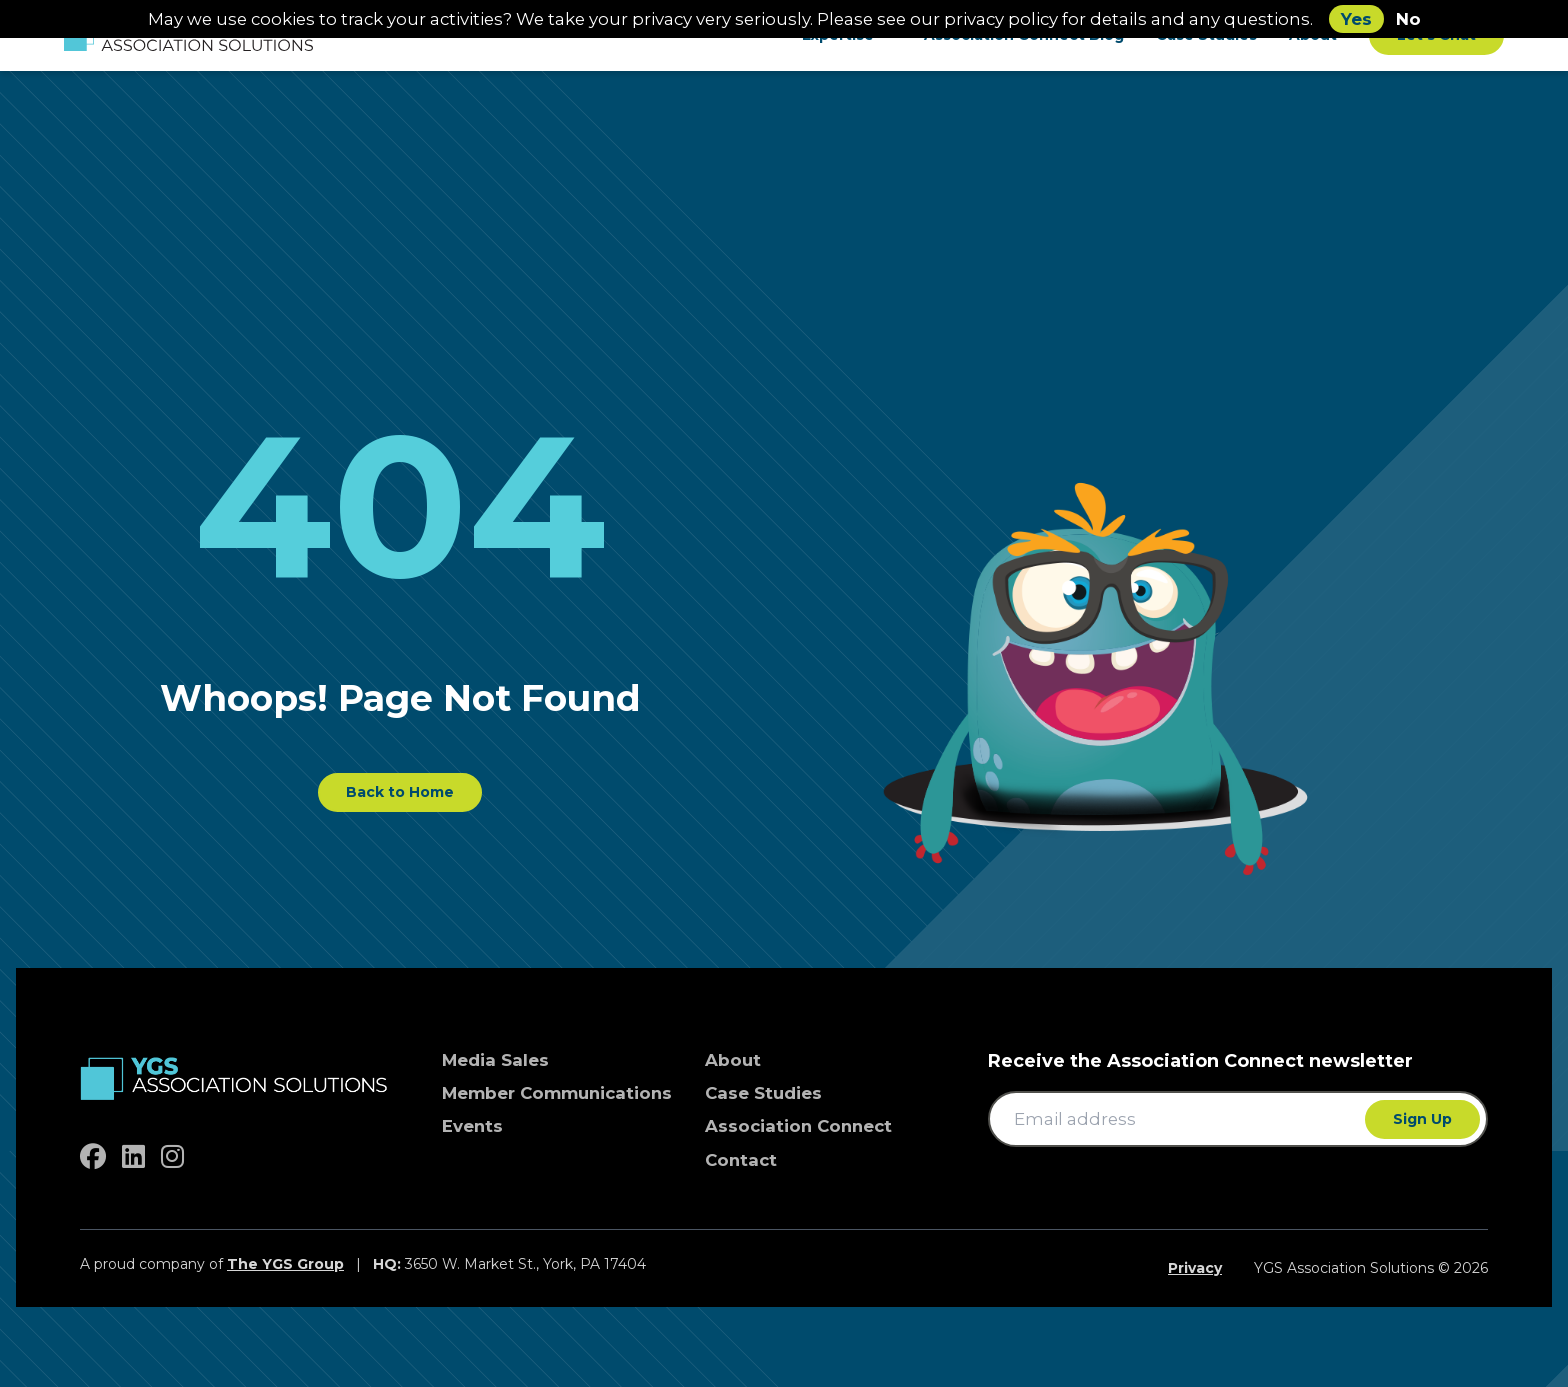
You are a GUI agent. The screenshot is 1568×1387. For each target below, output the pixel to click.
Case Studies (763, 1093)
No (1408, 19)
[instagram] (172, 1157)
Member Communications (557, 1093)
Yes (1356, 19)
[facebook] (93, 1157)
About (733, 1060)
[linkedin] (133, 1157)
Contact (741, 1160)
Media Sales (495, 1060)
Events (472, 1126)
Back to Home (400, 792)
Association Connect (798, 1126)
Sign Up (1422, 1119)
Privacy (1195, 1268)
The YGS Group (285, 1264)
